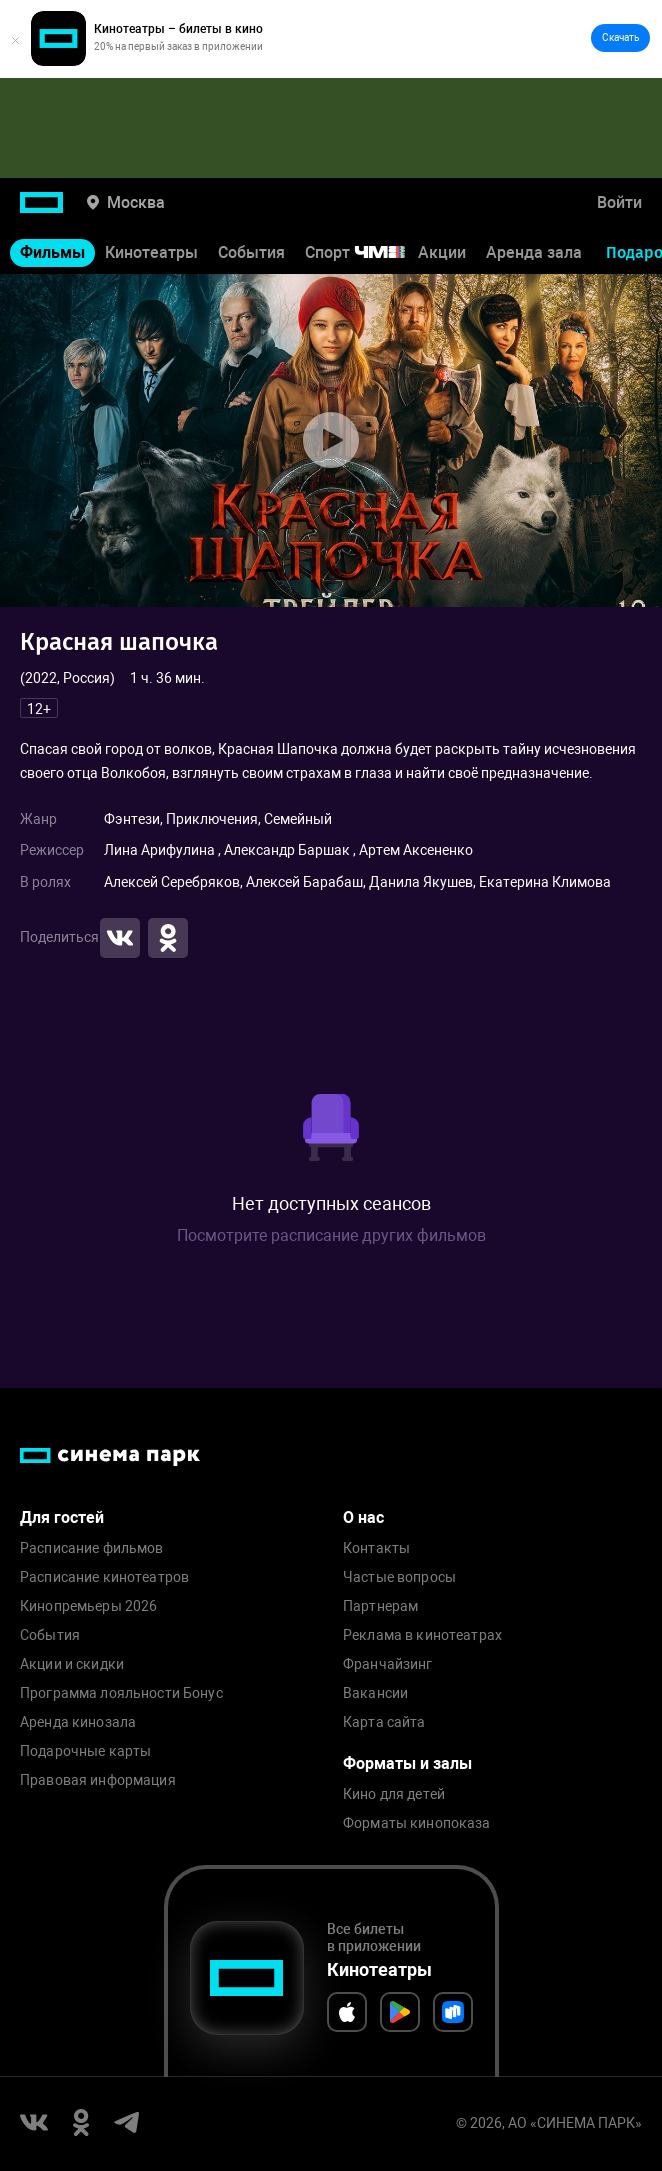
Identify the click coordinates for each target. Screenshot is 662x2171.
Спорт (368, 252)
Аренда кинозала (78, 1722)
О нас (363, 1517)
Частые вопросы (399, 1577)
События (251, 252)
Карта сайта (384, 1722)
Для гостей (62, 1517)
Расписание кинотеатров (104, 1577)
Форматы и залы (407, 1763)
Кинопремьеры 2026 (88, 1606)
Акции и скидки (72, 1664)
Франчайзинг (388, 1664)
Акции (442, 252)
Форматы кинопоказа (417, 1823)
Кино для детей (394, 1794)
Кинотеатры (151, 252)
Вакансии (375, 1693)
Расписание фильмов (92, 1548)
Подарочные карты (85, 1751)
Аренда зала (534, 252)
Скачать (620, 37)
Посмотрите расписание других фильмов (331, 1235)
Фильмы (52, 252)
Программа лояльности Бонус (121, 1693)
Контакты (376, 1548)
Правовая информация (98, 1780)
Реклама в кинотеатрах (422, 1635)
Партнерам (380, 1606)
